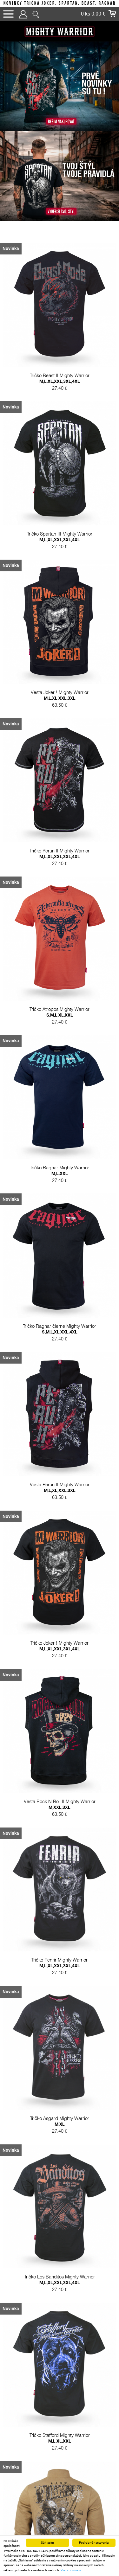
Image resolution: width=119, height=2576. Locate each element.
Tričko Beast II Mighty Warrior (59, 375)
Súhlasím (47, 2542)
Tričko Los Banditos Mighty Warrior (59, 2339)
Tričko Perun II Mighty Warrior (59, 866)
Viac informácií (71, 2570)
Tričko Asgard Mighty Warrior (59, 2176)
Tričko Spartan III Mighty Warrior (59, 539)
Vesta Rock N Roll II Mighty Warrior (60, 1849)
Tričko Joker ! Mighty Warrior (59, 1685)
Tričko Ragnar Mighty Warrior (59, 1194)
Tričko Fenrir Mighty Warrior (59, 2012)
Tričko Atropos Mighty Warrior (59, 1030)
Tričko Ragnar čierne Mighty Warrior (59, 1357)
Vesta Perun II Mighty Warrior (59, 1521)
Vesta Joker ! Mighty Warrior (60, 703)
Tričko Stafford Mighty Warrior (60, 2503)
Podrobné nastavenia (94, 2542)
